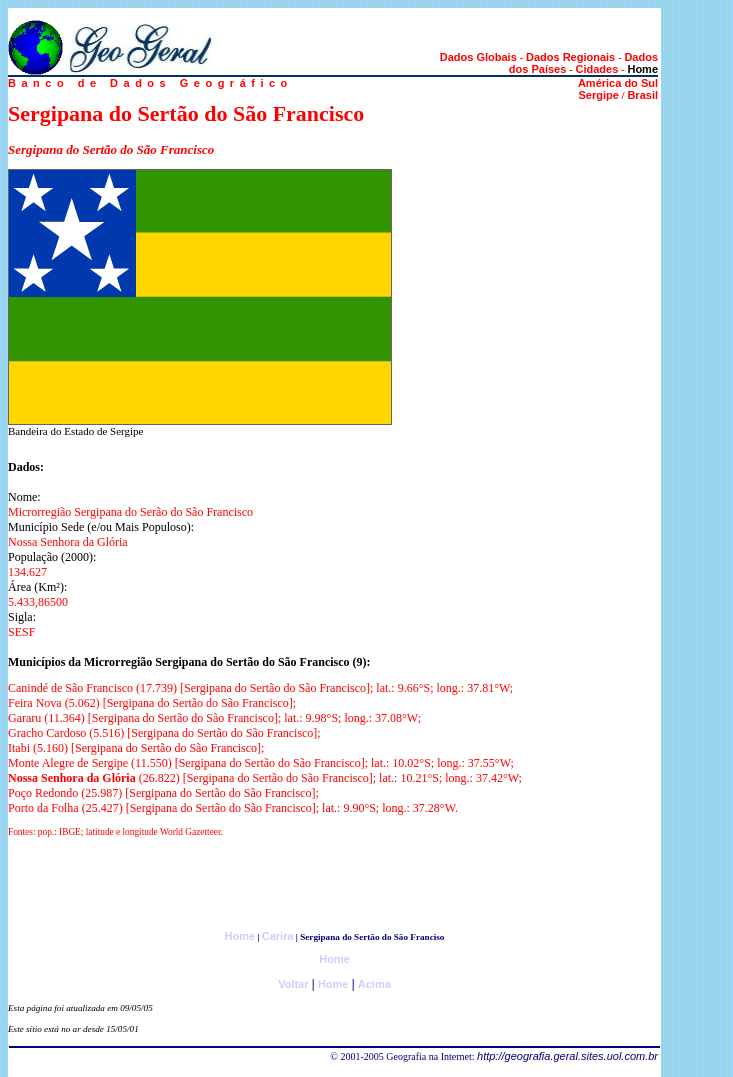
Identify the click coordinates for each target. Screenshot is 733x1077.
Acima (374, 984)
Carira (278, 936)
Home (240, 936)
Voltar (293, 984)
